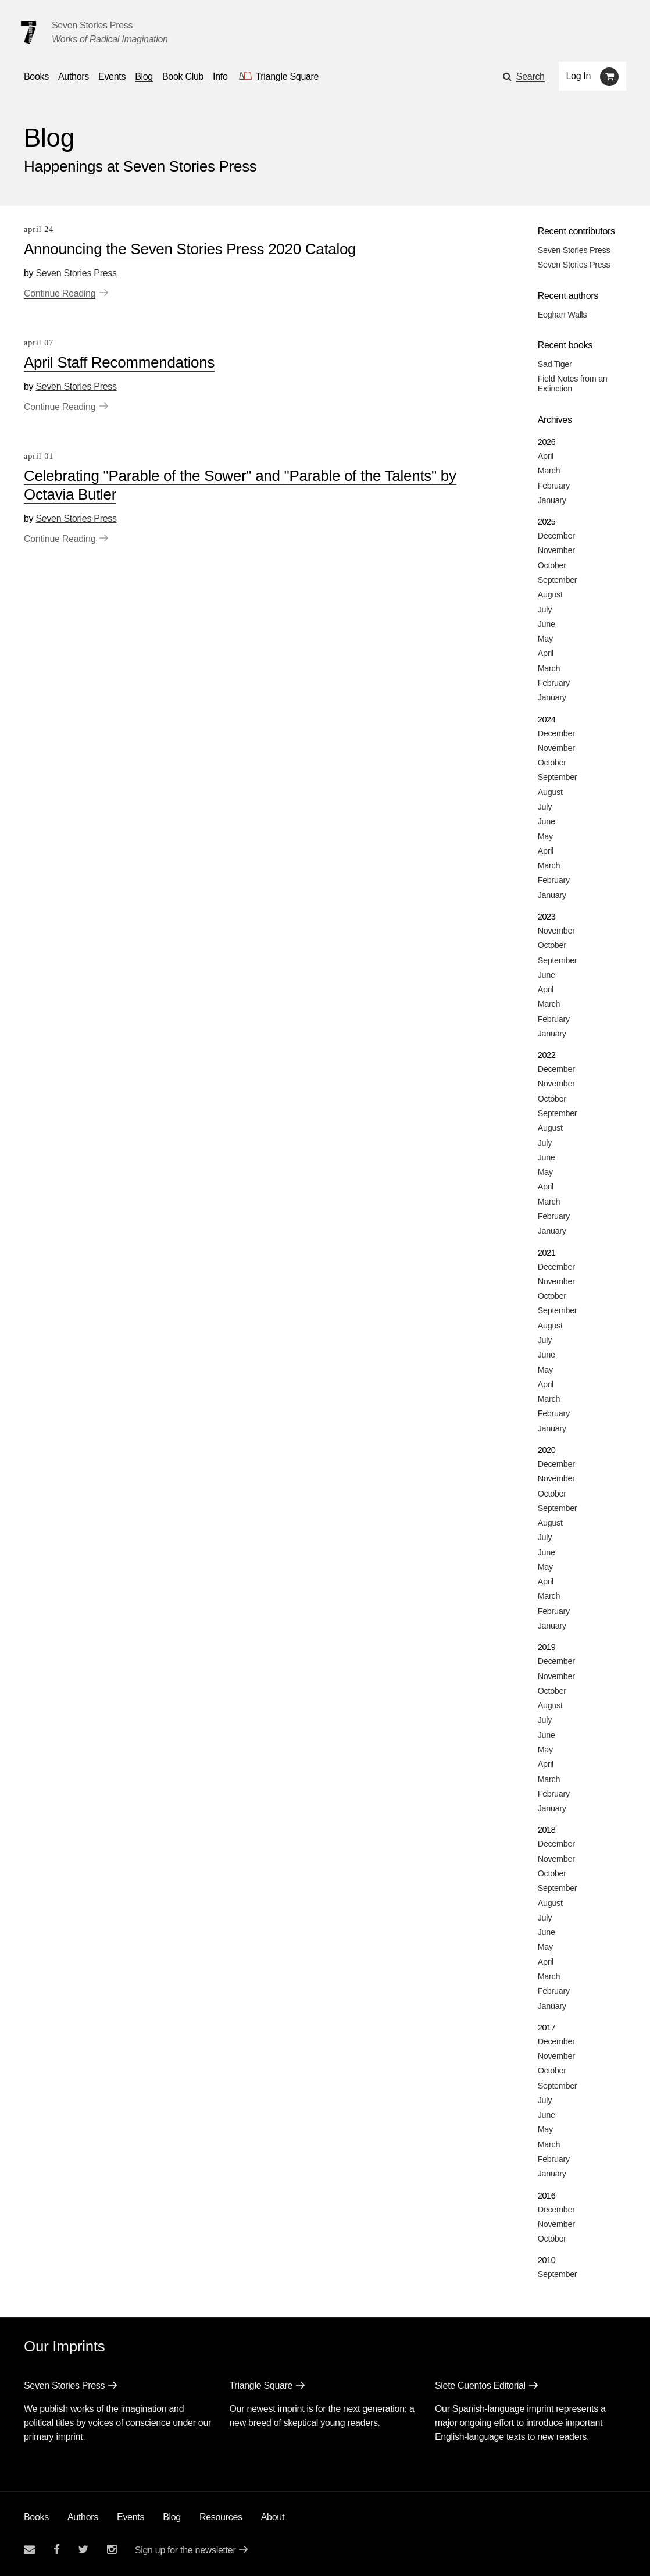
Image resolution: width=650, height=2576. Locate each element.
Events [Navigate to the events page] (112, 76)
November (556, 550)
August (550, 594)
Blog (172, 2517)
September (557, 580)
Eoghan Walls (562, 314)
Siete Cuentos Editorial (480, 2385)
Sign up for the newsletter (185, 2550)
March (549, 470)
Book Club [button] (182, 76)
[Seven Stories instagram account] (111, 2549)
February (554, 485)
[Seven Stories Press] (28, 32)
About (272, 2517)
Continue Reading (59, 293)
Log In (578, 76)
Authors (82, 2517)
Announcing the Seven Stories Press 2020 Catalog (190, 249)
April (545, 456)
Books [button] (36, 76)
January (552, 500)
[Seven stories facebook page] (56, 2549)
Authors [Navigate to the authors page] (73, 76)
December (556, 535)
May (545, 638)
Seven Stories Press (92, 25)
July (545, 609)
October (552, 565)
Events (130, 2517)
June (546, 624)
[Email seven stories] (29, 2549)
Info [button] (220, 76)
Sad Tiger (555, 364)
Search (530, 76)
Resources (220, 2517)
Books (36, 2517)
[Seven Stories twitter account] (83, 2549)
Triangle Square (260, 2385)
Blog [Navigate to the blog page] (144, 76)
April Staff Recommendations (119, 362)
